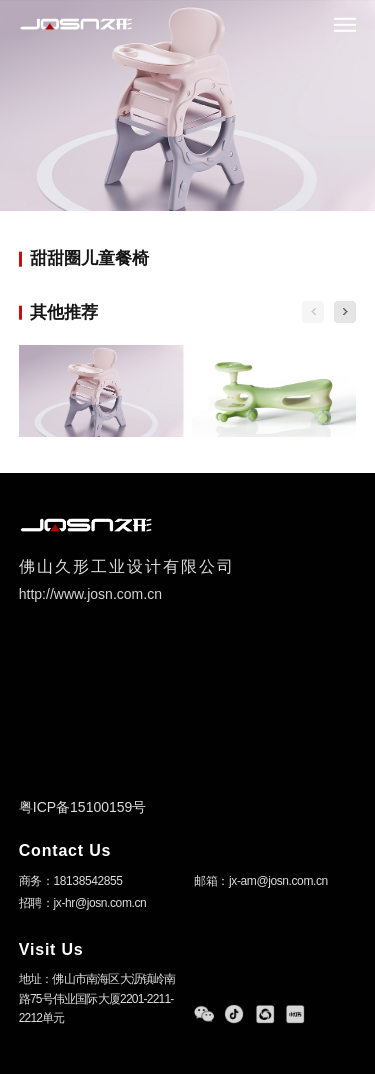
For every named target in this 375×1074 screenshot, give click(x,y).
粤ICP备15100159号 (83, 807)
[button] (345, 312)
